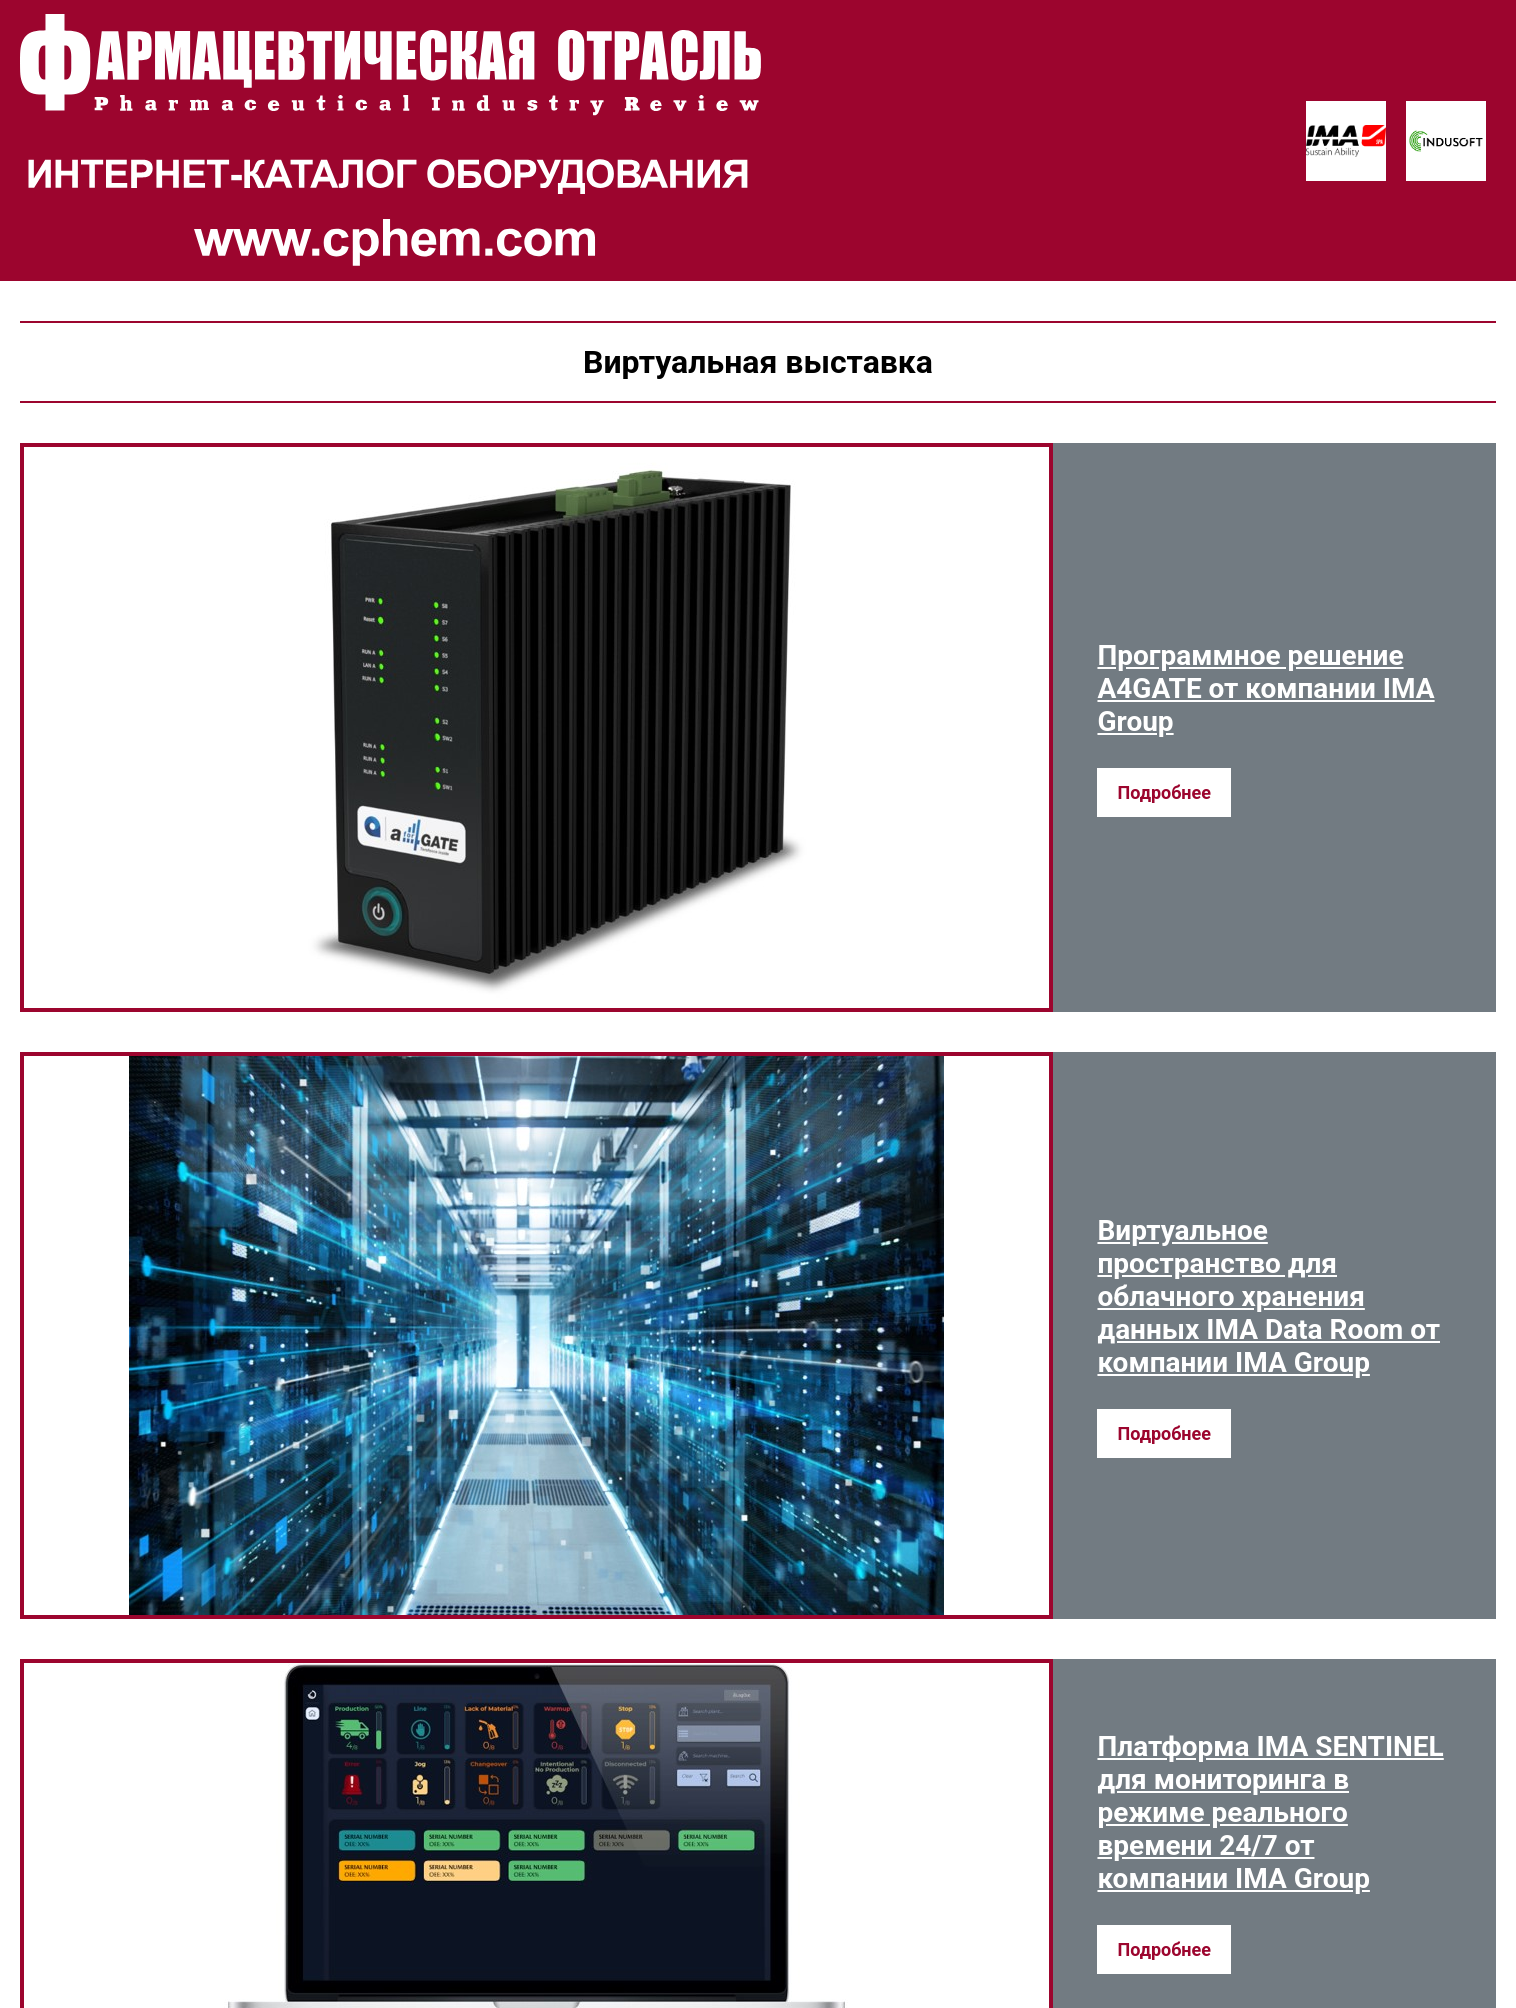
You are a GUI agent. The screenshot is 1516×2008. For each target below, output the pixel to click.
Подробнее (1164, 792)
